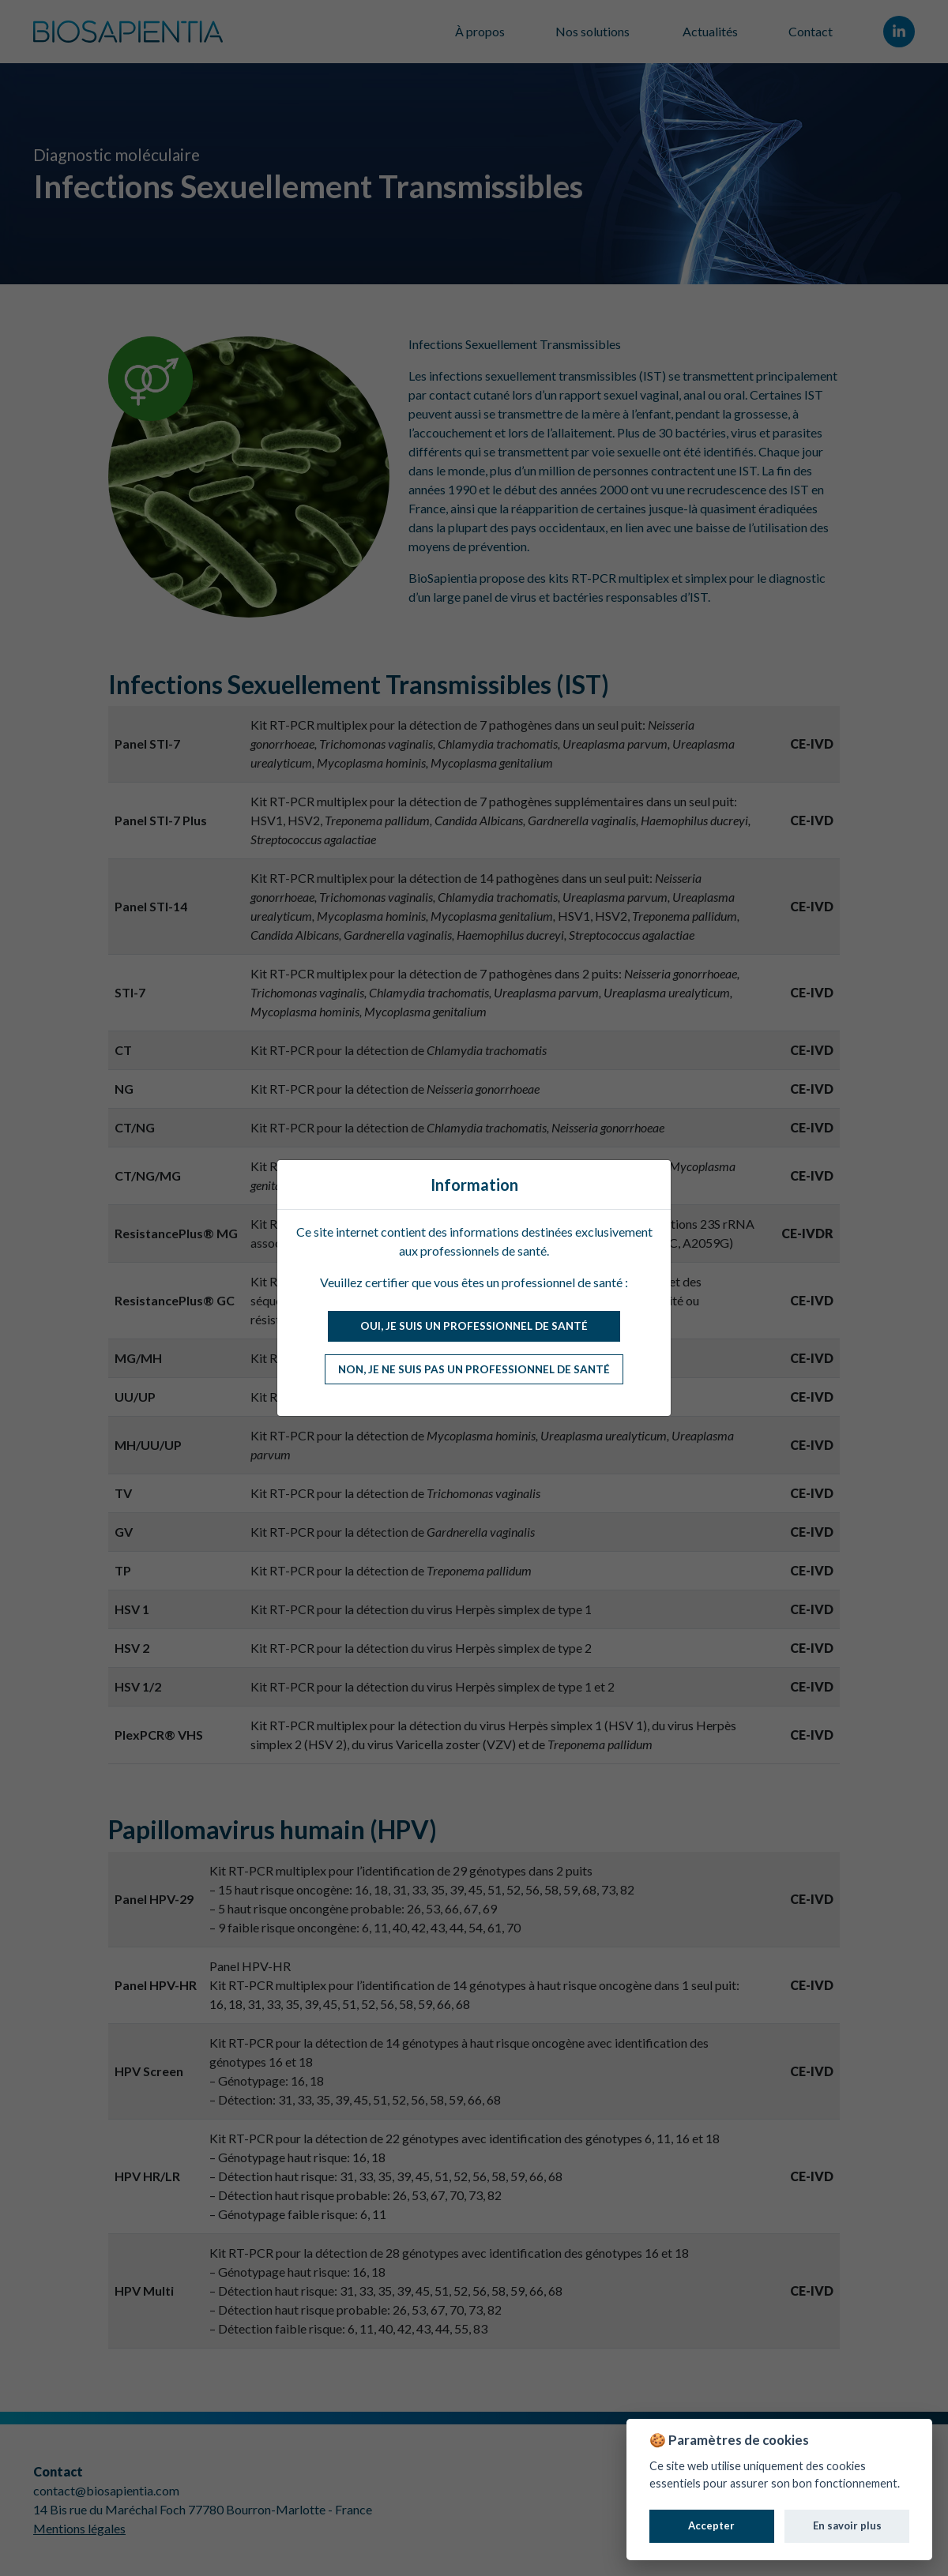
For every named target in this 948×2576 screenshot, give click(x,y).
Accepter (711, 2525)
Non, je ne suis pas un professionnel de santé (474, 1369)
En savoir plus (847, 2525)
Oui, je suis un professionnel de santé (474, 1326)
